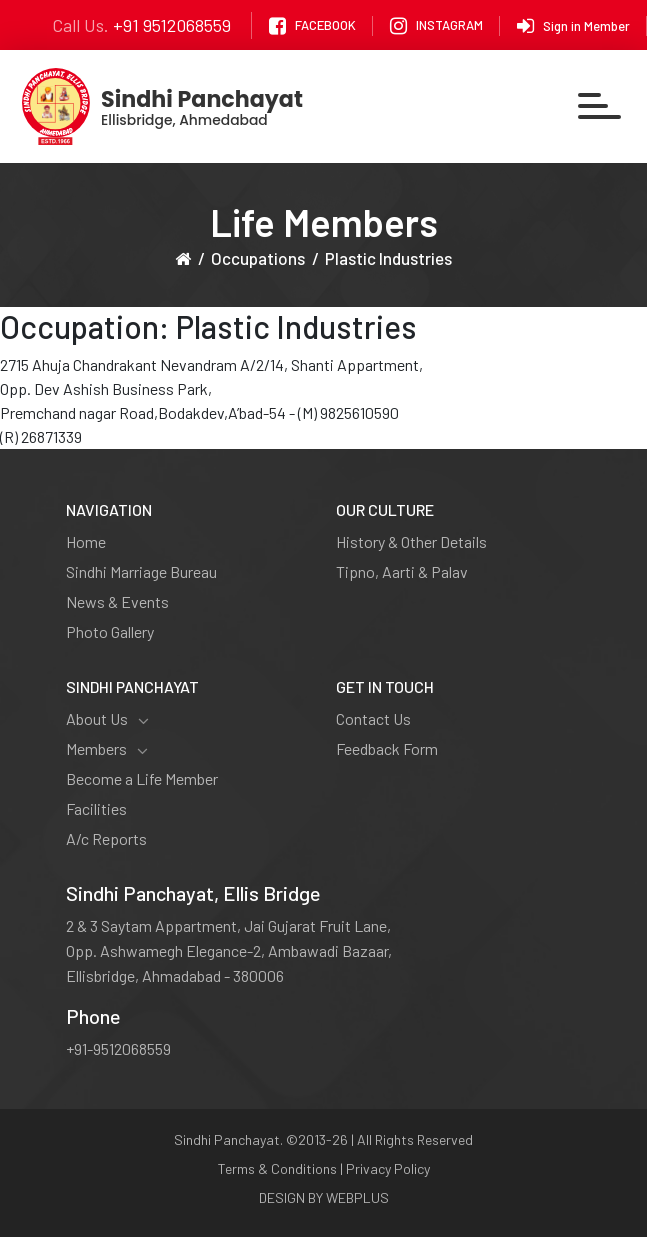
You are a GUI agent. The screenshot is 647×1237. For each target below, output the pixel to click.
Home (86, 541)
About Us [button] (107, 719)
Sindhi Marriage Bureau (141, 571)
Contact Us (373, 718)
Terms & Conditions (277, 1168)
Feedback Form (387, 748)
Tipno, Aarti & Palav (402, 571)
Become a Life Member (142, 778)
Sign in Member (573, 26)
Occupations (258, 258)
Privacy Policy (388, 1168)
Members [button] (107, 749)
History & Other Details (411, 541)
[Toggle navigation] (600, 106)
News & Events (117, 601)
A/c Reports (106, 838)
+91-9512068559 (118, 1048)
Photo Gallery (110, 631)
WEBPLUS (357, 1197)
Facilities (96, 808)
